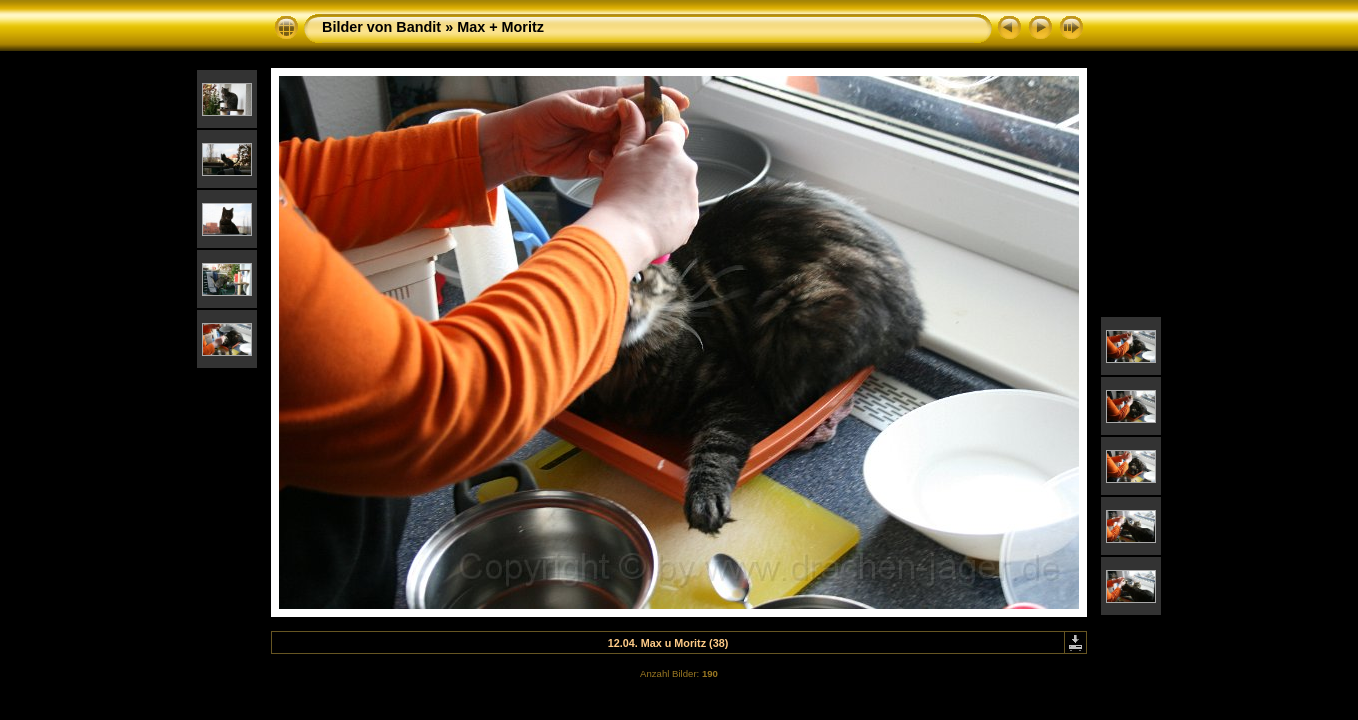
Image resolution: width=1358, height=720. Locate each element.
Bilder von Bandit (381, 27)
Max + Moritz (500, 27)
